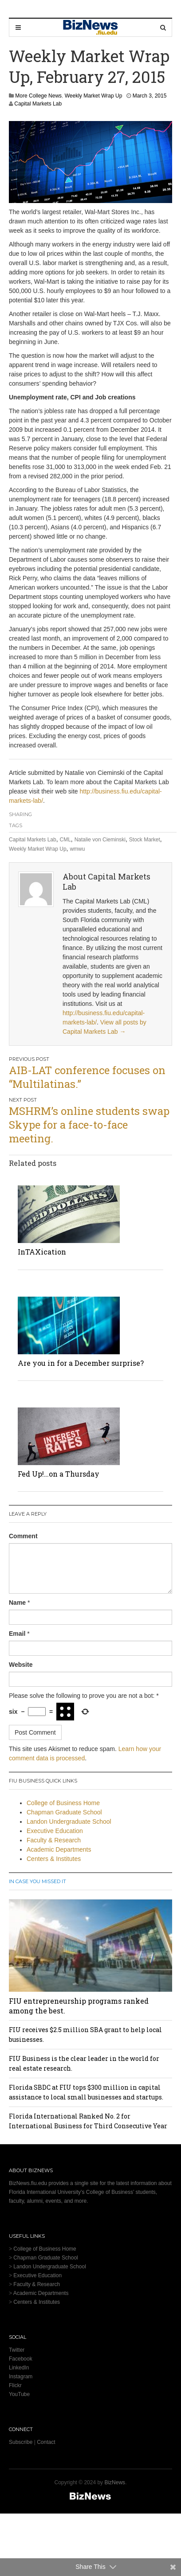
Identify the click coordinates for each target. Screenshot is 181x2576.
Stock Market (144, 840)
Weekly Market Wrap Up (93, 96)
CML (65, 840)
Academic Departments (59, 1849)
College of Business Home (63, 1802)
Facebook (20, 2359)
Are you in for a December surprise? (81, 1363)
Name (17, 1602)
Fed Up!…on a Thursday (58, 1473)
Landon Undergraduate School (69, 1821)
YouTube (19, 2394)
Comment (23, 1536)
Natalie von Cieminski (100, 840)
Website (20, 1664)
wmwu (77, 849)
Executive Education (55, 1830)
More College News (38, 96)
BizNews (114, 2482)
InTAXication (42, 1251)
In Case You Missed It (37, 1881)
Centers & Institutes (54, 1858)
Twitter (16, 2350)
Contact (46, 2442)
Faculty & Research (54, 1840)
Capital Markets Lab (38, 104)
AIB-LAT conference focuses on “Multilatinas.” (87, 1077)
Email (17, 1633)
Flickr (15, 2385)
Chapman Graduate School (64, 1812)
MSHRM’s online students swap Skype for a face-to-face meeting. (89, 1124)
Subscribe (20, 2442)
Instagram (20, 2376)
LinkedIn (19, 2368)
